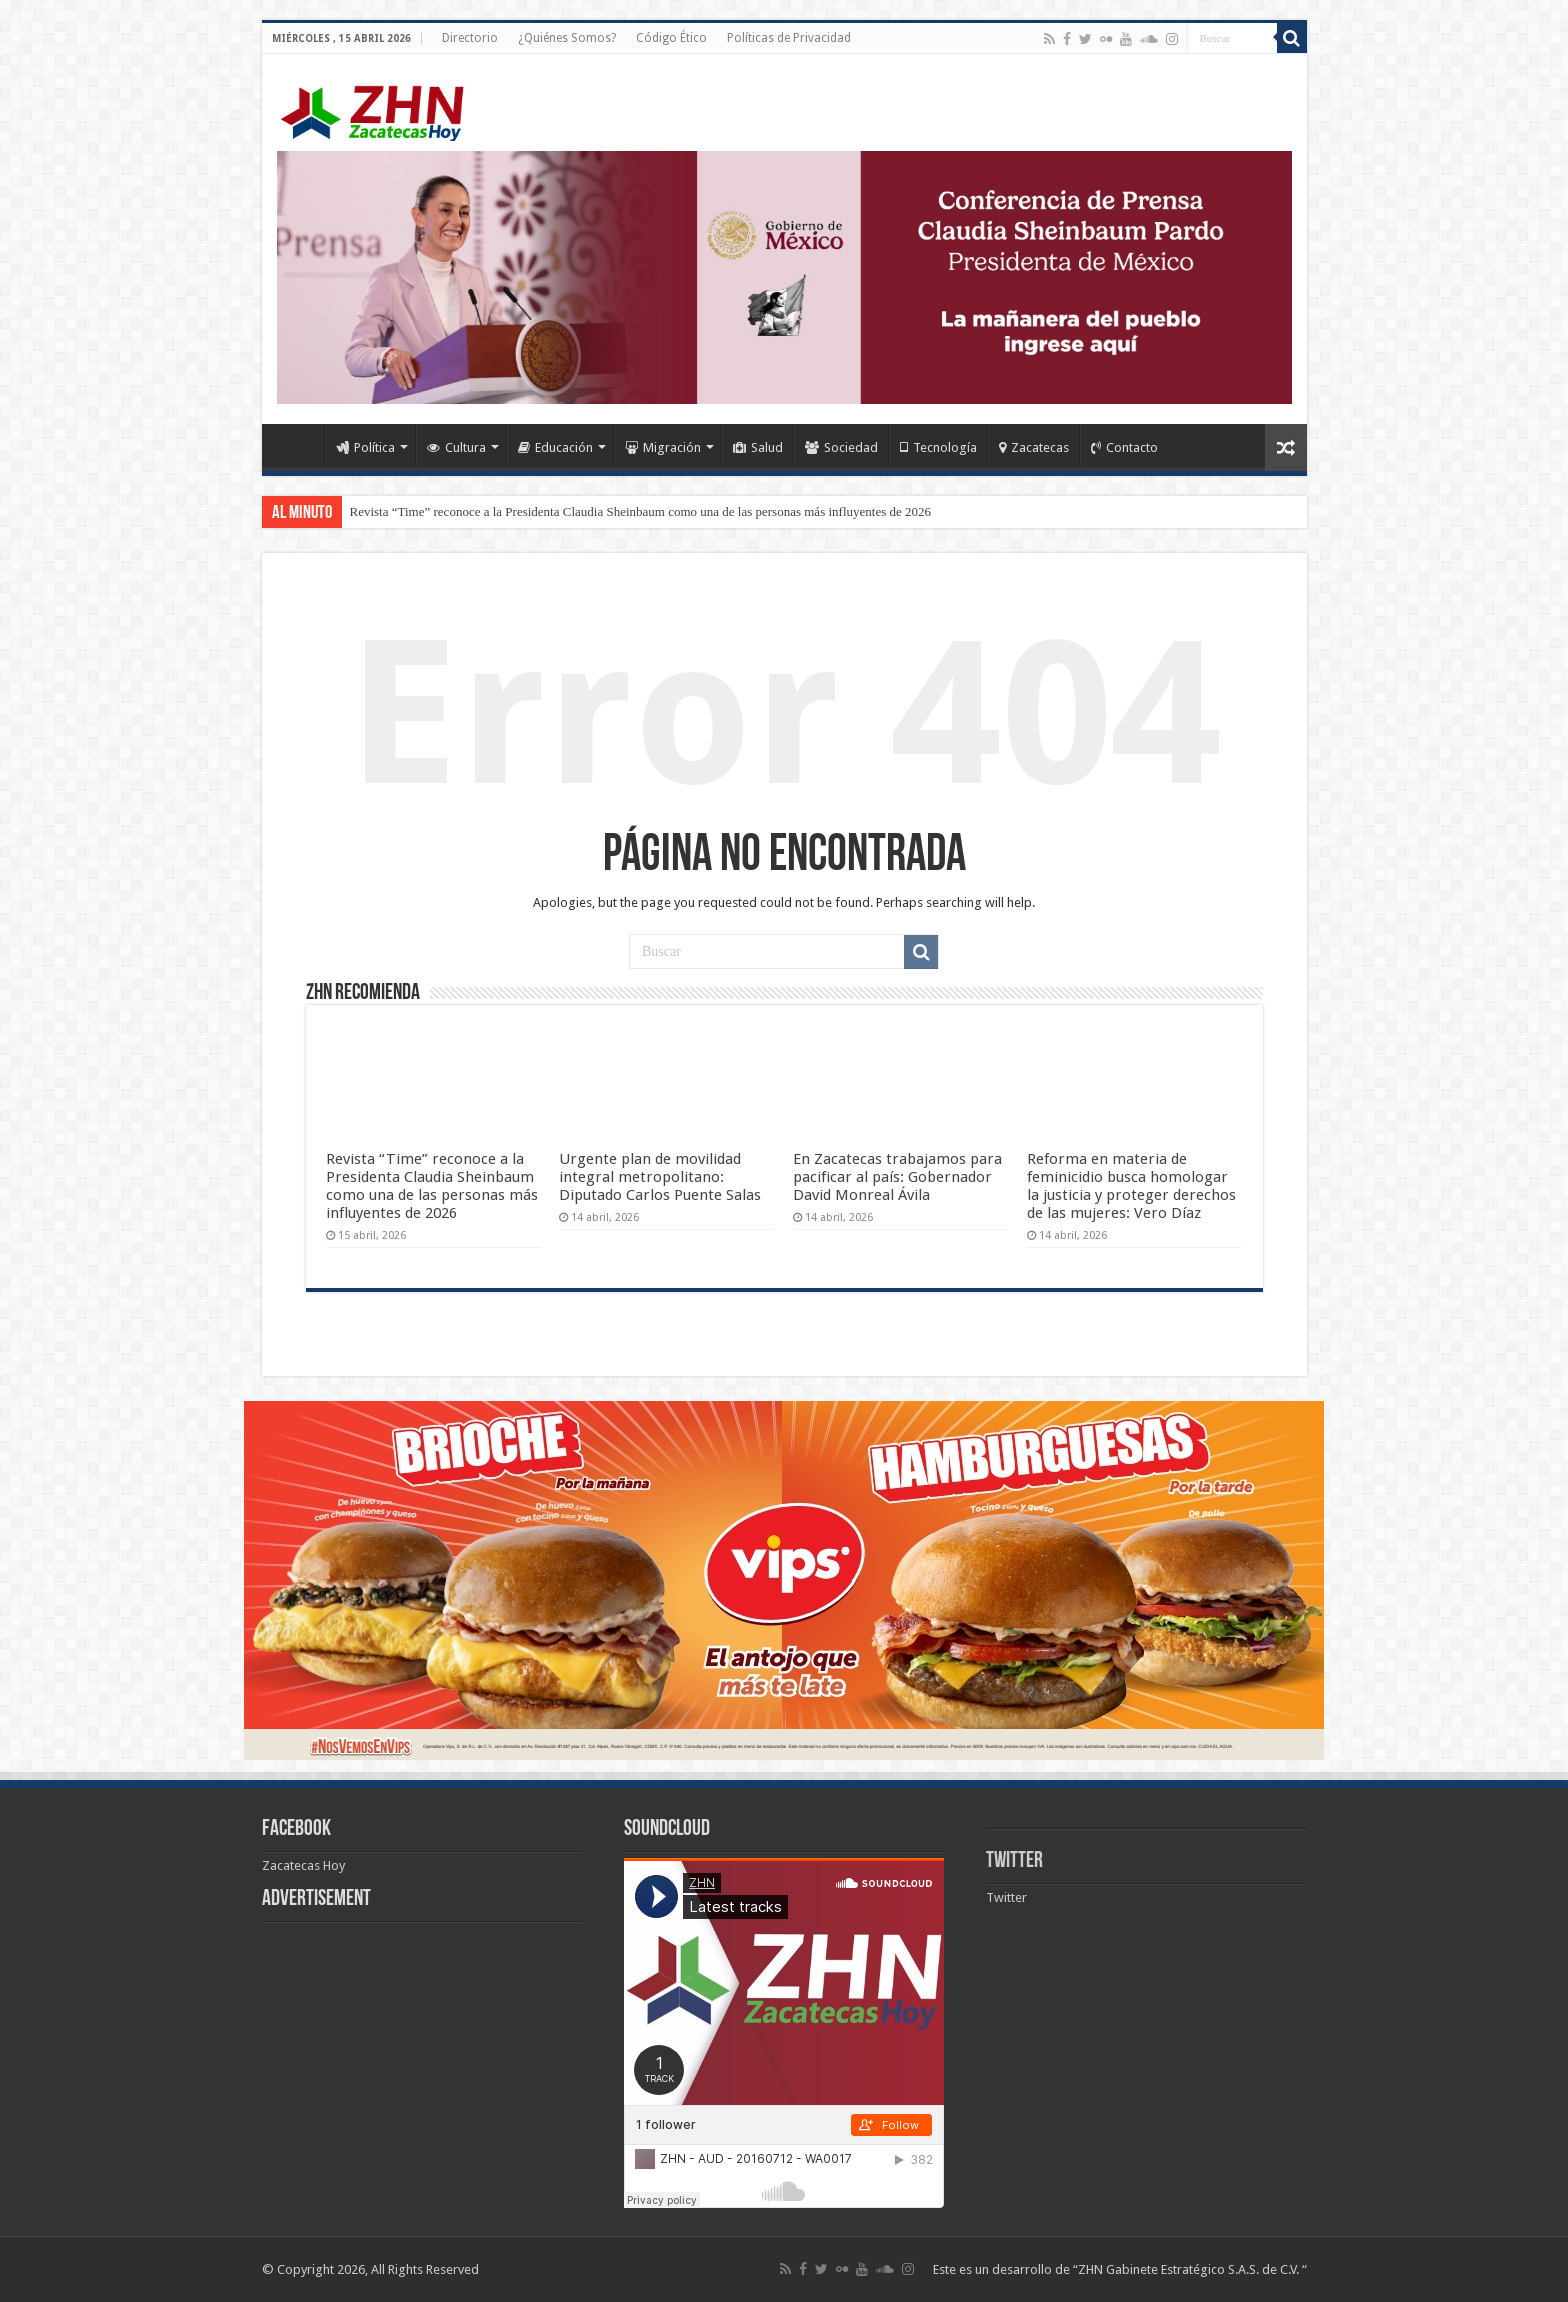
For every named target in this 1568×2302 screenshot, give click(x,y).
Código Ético (671, 38)
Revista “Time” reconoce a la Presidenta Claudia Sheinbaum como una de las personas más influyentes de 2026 (640, 511)
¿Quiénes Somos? (567, 38)
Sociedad (841, 447)
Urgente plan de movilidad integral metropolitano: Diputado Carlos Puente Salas (660, 1177)
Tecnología (938, 447)
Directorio (470, 38)
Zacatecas (1034, 447)
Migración (663, 447)
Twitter (1014, 1861)
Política (365, 447)
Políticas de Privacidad (789, 38)
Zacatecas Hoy (303, 1865)
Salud (758, 447)
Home (298, 445)
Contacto (1124, 447)
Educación (555, 447)
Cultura (456, 447)
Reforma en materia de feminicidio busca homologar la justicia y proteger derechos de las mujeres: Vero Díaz (1131, 1186)
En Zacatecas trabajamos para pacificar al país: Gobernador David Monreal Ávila (897, 1177)
